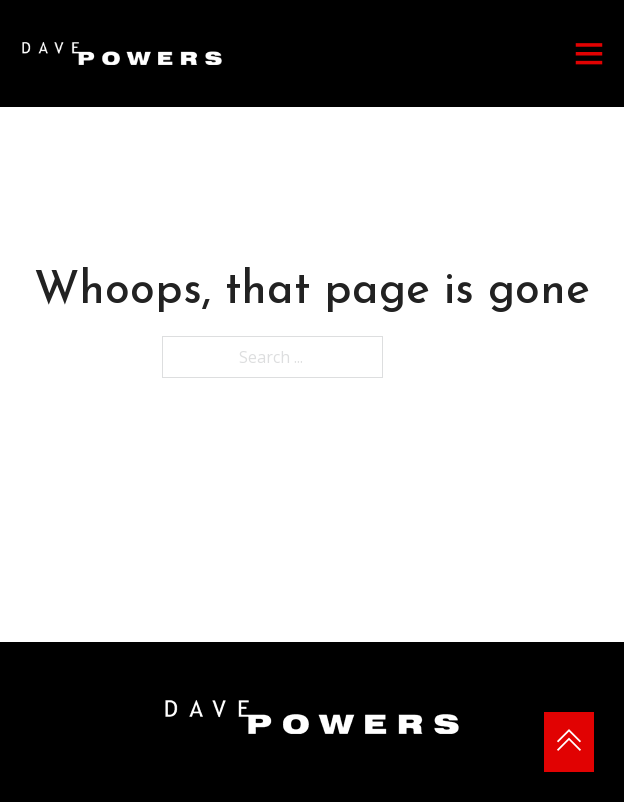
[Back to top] (569, 742)
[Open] (589, 53)
